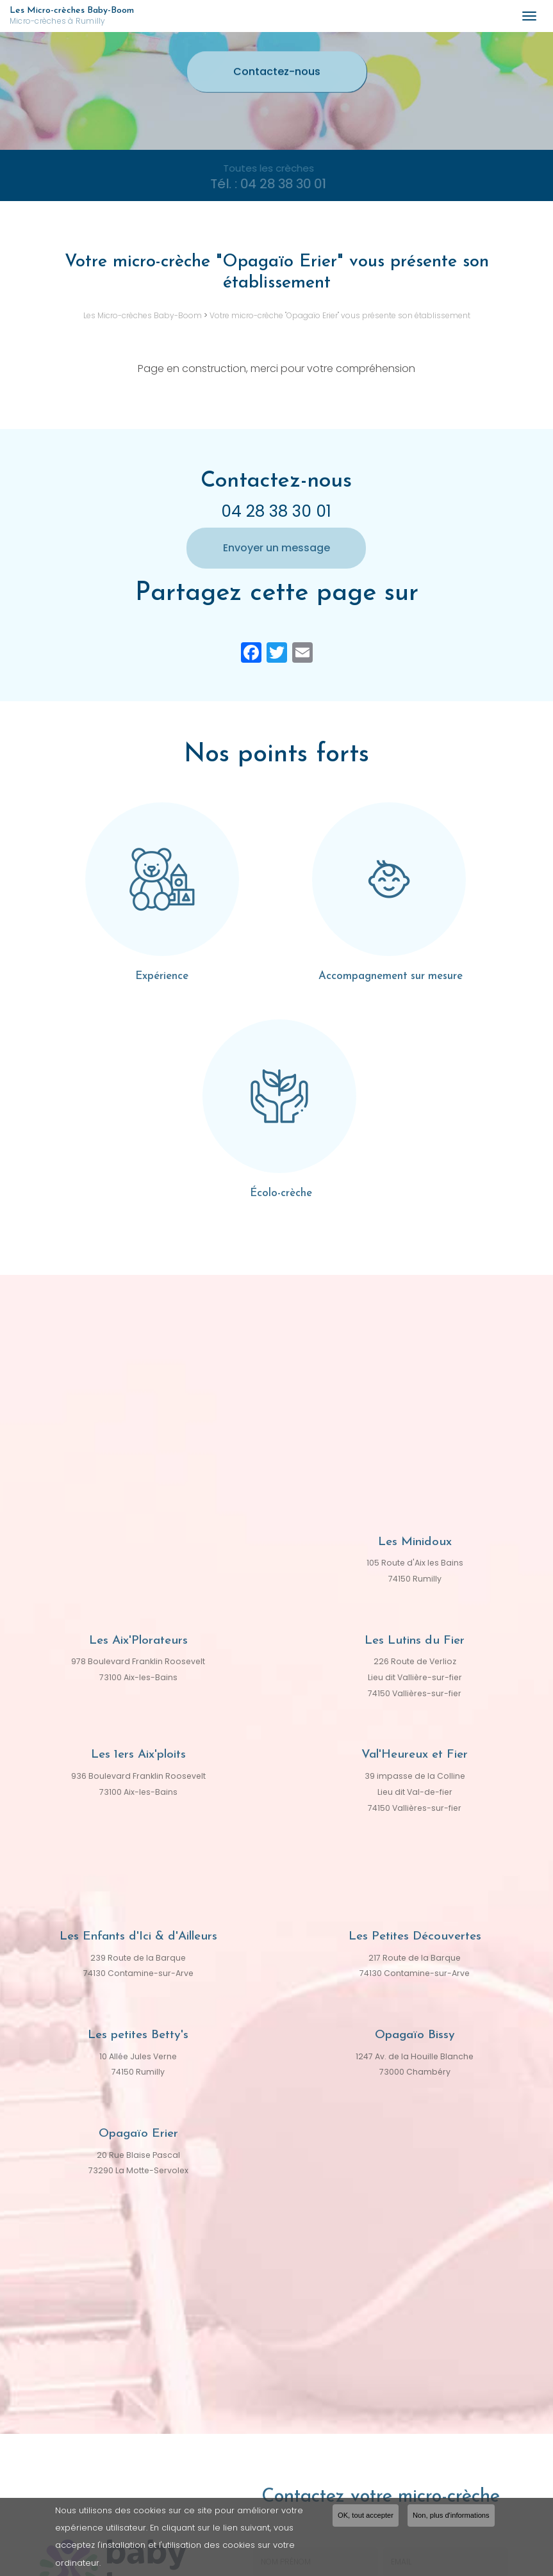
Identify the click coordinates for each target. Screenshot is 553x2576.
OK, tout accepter (365, 2516)
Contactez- (276, 72)
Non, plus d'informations (451, 2516)
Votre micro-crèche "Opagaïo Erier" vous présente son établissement (340, 315)
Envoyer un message (276, 547)
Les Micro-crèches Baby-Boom (259, 16)
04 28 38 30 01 (276, 511)
